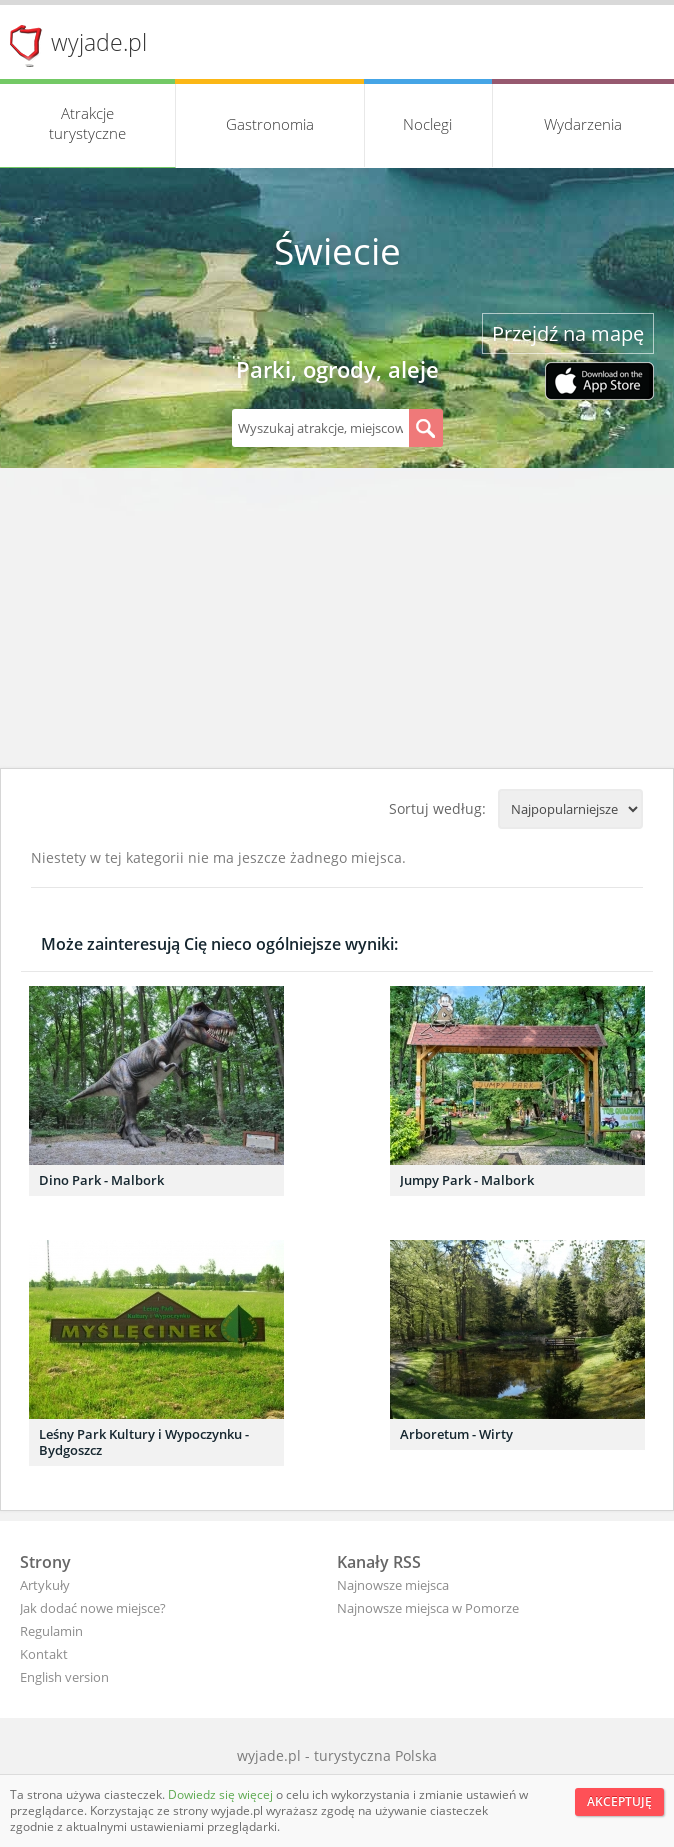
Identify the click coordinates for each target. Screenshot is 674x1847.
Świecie (337, 251)
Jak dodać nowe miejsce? (93, 1608)
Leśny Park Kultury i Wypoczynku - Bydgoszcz (144, 1442)
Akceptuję (619, 1801)
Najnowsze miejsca (393, 1585)
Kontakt (44, 1654)
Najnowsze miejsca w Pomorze (428, 1608)
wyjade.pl (99, 42)
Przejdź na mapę (568, 333)
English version (64, 1677)
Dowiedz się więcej (222, 1794)
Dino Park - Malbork (101, 1180)
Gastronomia (270, 124)
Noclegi (427, 124)
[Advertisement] (337, 618)
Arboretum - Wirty (456, 1434)
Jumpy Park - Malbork (467, 1180)
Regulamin (51, 1631)
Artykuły (45, 1585)
